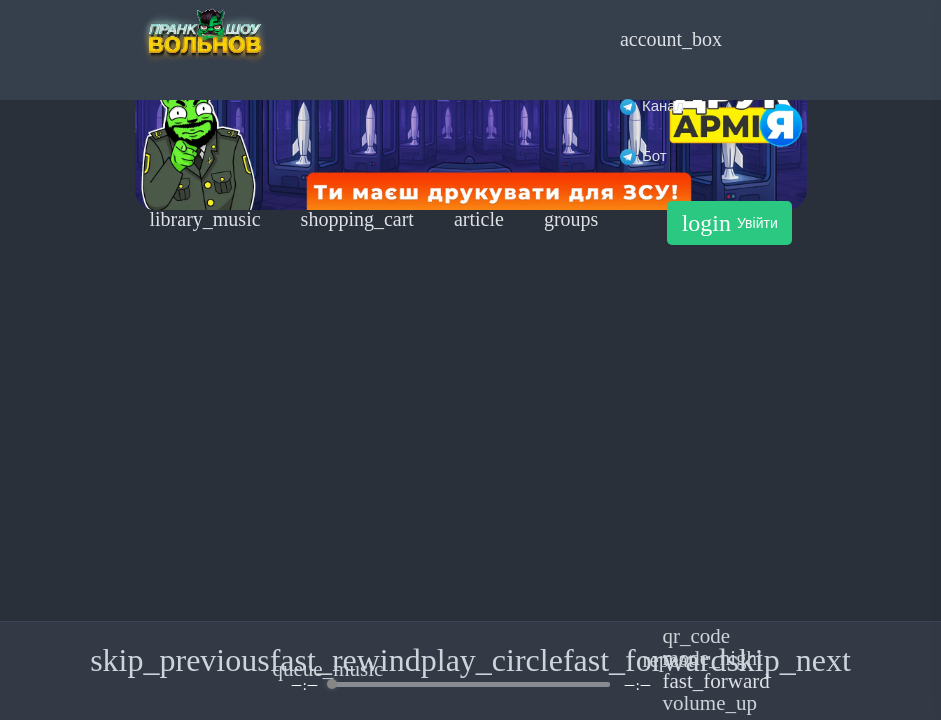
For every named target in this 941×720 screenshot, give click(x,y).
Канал (652, 105)
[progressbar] (470, 684)
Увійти (730, 223)
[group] (471, 670)
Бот (643, 155)
